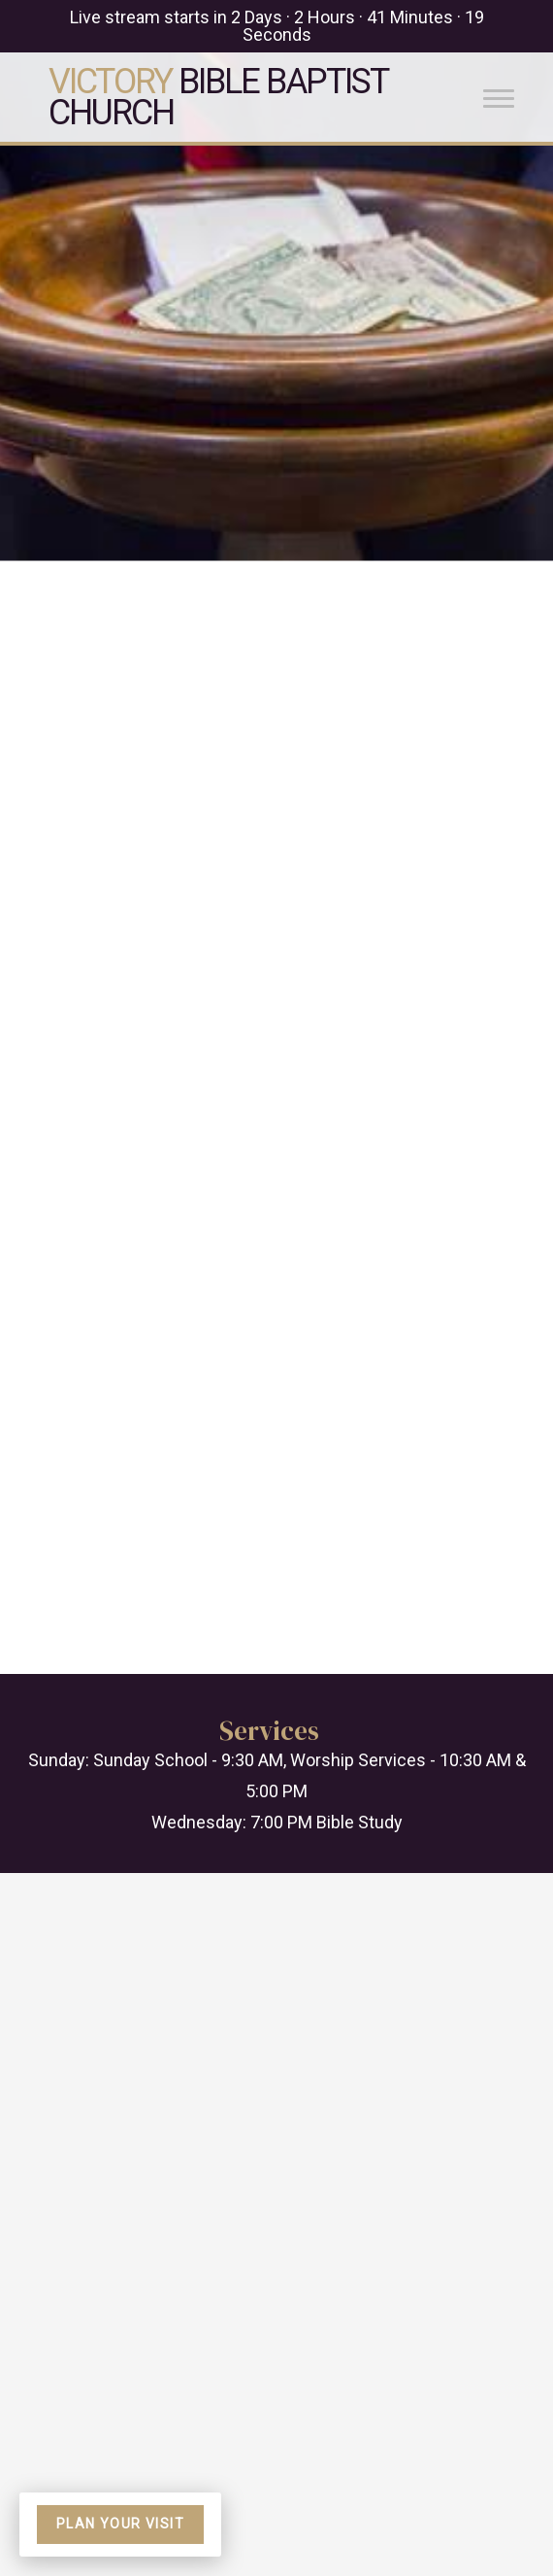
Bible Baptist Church (218, 97)
